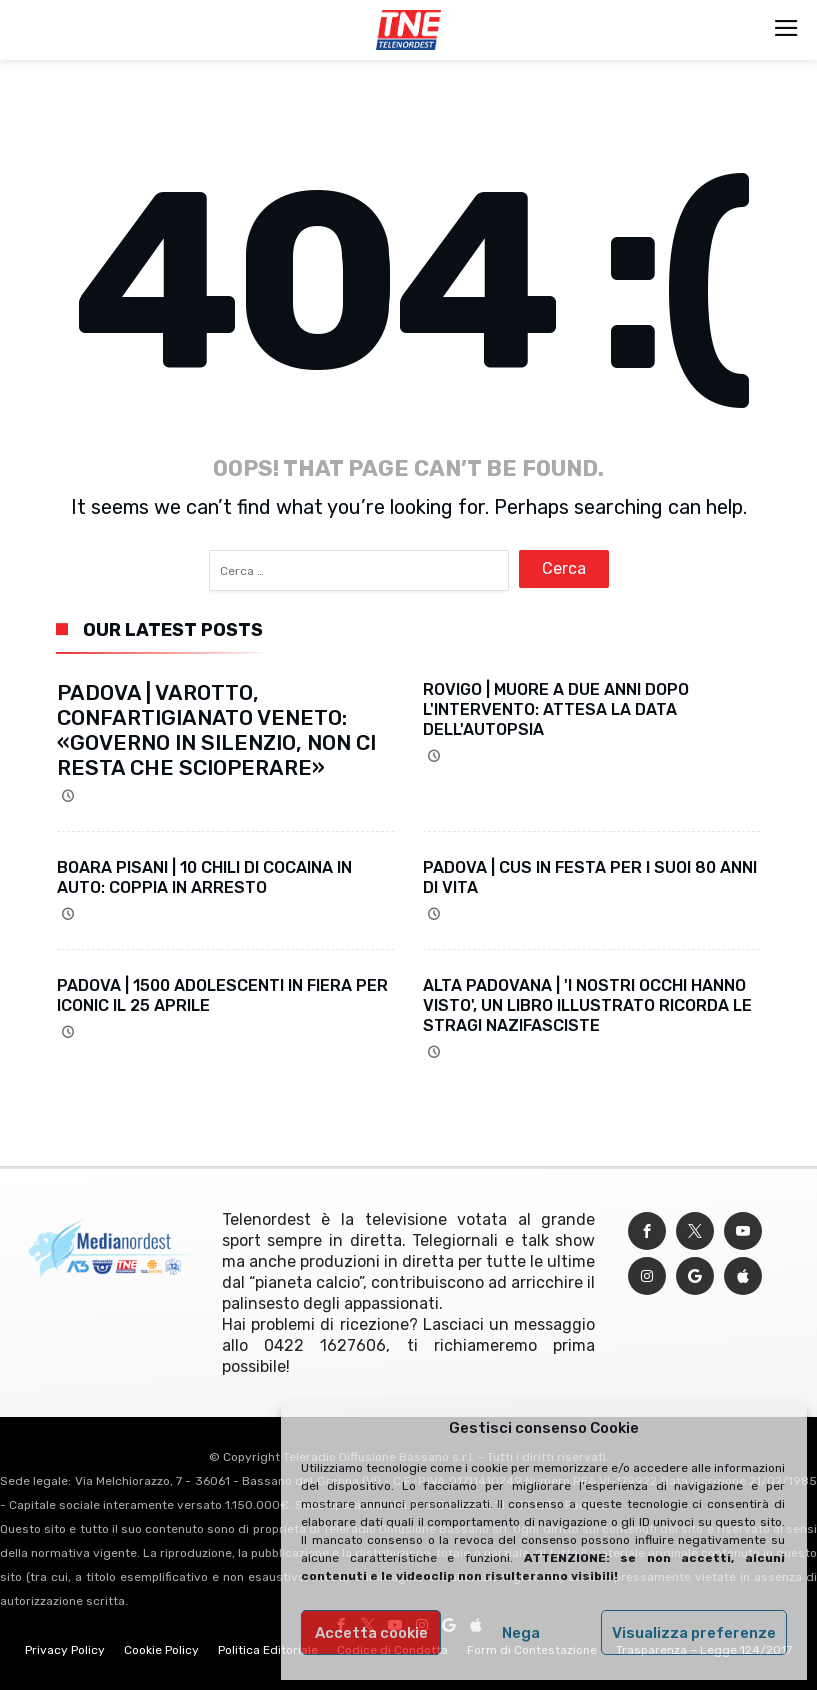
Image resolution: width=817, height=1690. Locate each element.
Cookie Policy (161, 1650)
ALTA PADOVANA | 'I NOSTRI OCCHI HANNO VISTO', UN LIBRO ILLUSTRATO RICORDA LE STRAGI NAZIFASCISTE (587, 1005)
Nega (521, 1633)
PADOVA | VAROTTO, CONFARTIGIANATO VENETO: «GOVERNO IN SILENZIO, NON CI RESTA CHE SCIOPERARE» (216, 730)
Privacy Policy (65, 1650)
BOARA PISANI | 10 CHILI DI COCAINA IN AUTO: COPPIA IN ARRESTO (204, 877)
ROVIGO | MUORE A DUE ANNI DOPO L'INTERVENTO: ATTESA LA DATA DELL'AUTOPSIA (556, 709)
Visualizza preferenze (694, 1633)
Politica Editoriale (268, 1650)
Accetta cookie (371, 1633)
